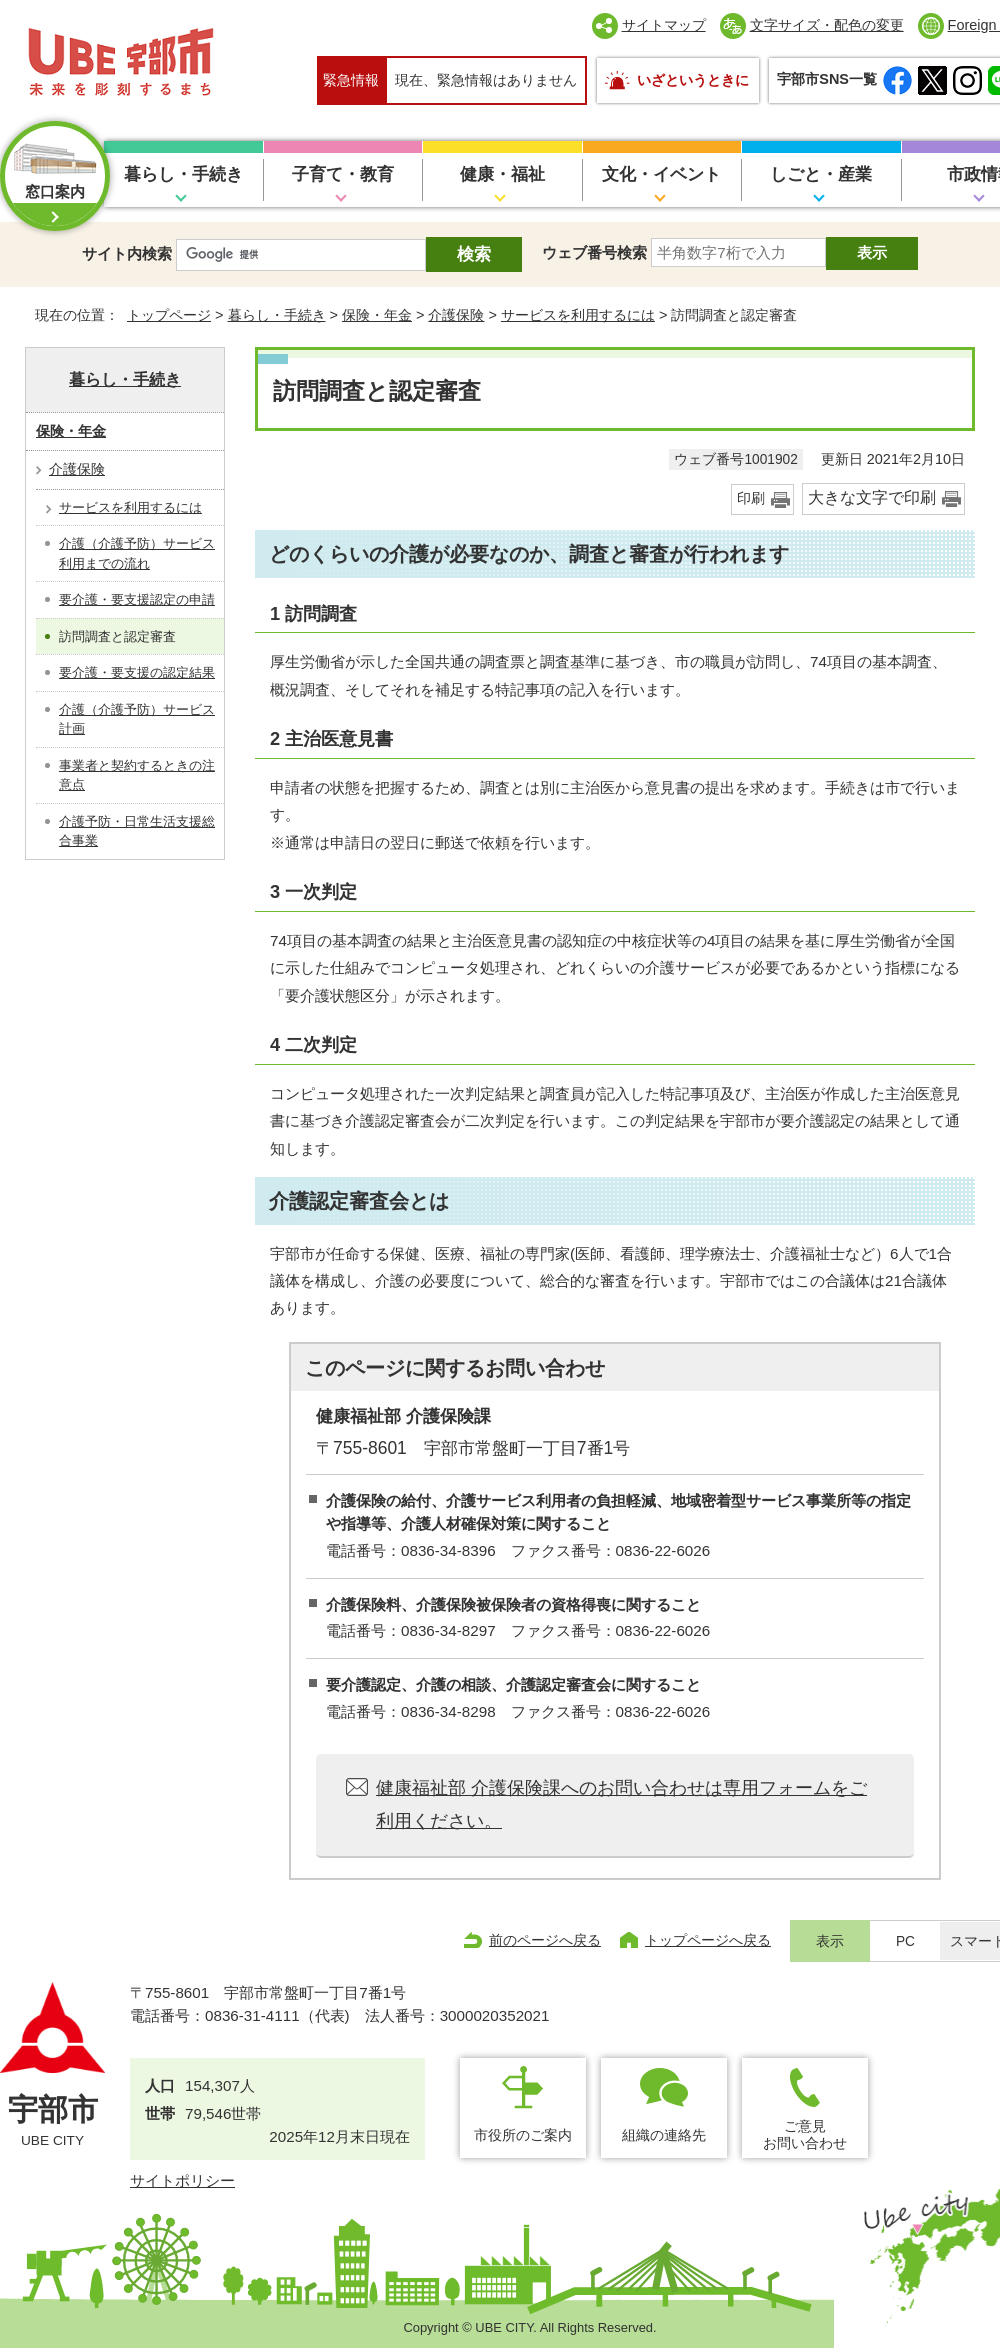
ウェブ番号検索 (594, 252)
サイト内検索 (127, 253)
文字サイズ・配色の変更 (827, 25)
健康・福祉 (502, 174)
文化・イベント (661, 174)
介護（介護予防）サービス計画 (137, 719)
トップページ (169, 315)
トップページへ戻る (708, 1940)
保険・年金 (377, 315)
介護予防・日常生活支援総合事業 (137, 831)
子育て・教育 (343, 174)
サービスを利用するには (578, 315)
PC (905, 1941)
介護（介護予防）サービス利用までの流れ (137, 553)
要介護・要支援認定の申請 (137, 599)
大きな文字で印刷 (872, 497)
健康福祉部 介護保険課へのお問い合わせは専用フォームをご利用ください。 (621, 1804)
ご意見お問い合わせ (805, 2134)
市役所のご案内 (523, 2135)
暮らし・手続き (183, 174)
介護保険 (456, 315)
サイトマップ (664, 25)
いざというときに (693, 80)
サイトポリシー (182, 2180)
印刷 (751, 498)
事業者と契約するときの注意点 (137, 775)
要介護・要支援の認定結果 (137, 672)
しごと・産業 (821, 174)
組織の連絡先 (664, 2135)
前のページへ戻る (545, 1940)
